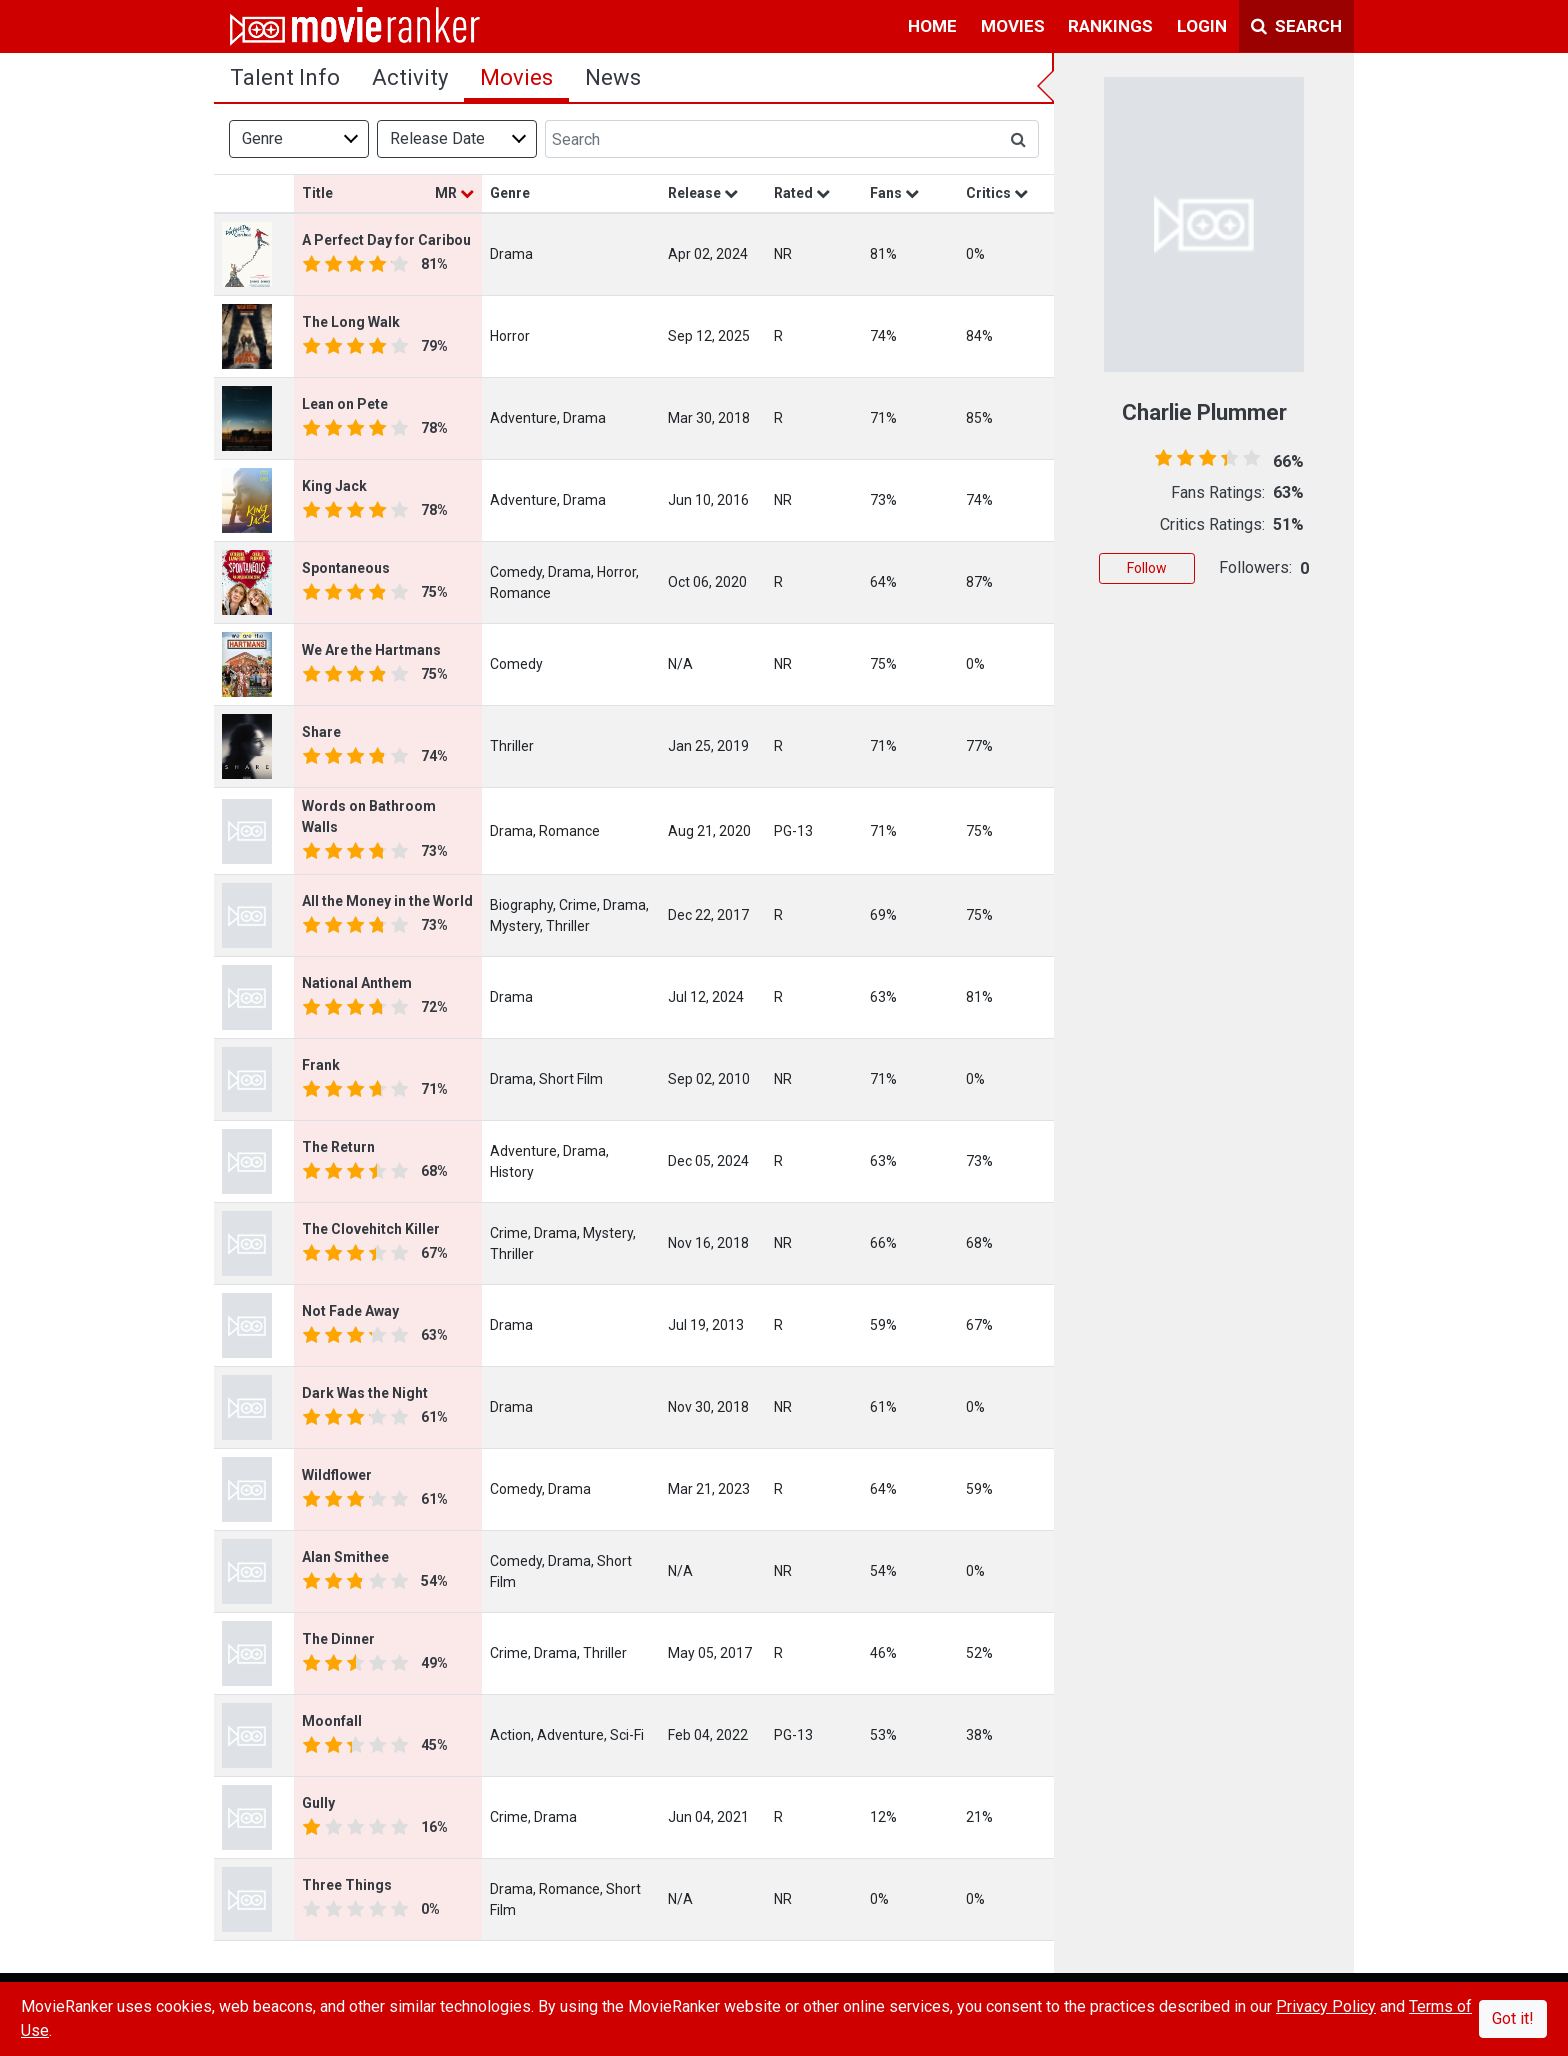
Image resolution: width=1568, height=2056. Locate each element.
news (613, 77)
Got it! (1513, 2018)
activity (410, 77)
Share (321, 732)
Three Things (347, 1885)
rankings (1110, 26)
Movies (516, 77)
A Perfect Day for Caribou (386, 240)
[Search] (772, 139)
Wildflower (337, 1475)
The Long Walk (351, 322)
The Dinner (338, 1639)
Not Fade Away (350, 1311)
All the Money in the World (387, 901)
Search (1296, 26)
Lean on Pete (345, 404)
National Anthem (357, 983)
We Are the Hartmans (371, 650)
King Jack (334, 486)
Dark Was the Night (365, 1393)
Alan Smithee (345, 1557)
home (932, 26)
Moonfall (332, 1721)
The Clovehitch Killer (371, 1229)
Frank (321, 1065)
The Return (338, 1147)
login (1202, 26)
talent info (285, 77)
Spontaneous (346, 568)
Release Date (437, 138)
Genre (262, 138)
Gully (318, 1803)
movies (1013, 26)
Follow (1147, 568)
